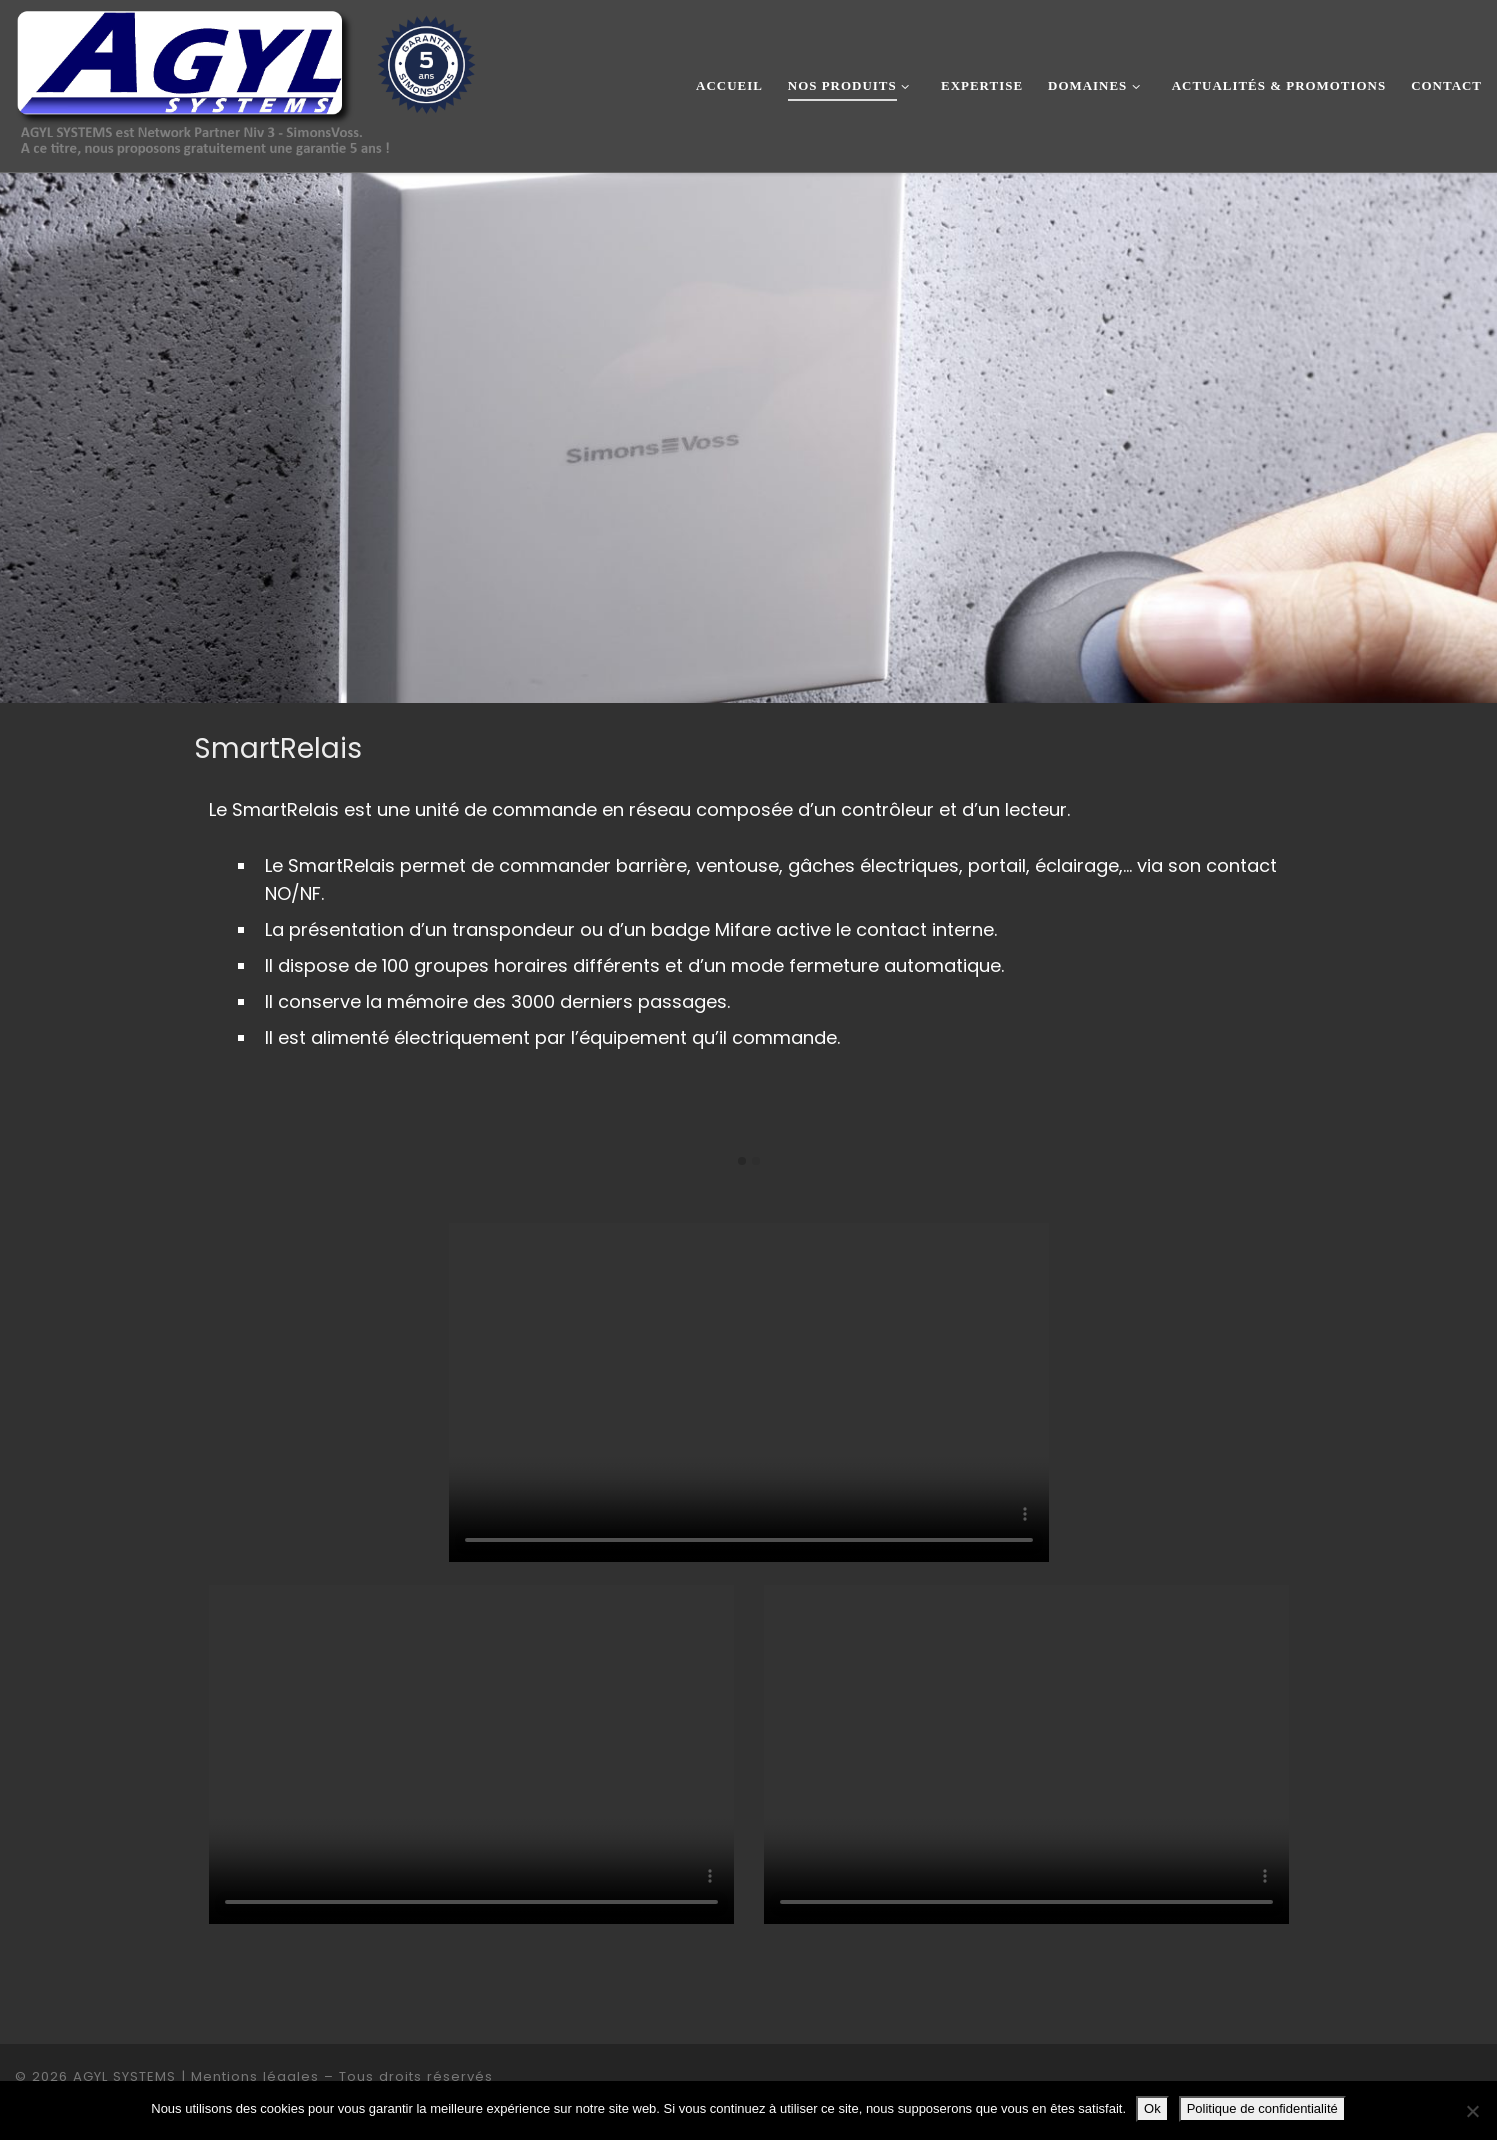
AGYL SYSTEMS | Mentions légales (196, 2076)
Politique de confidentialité (1262, 2108)
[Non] (1472, 2111)
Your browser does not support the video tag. (749, 1392)
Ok (1152, 2108)
